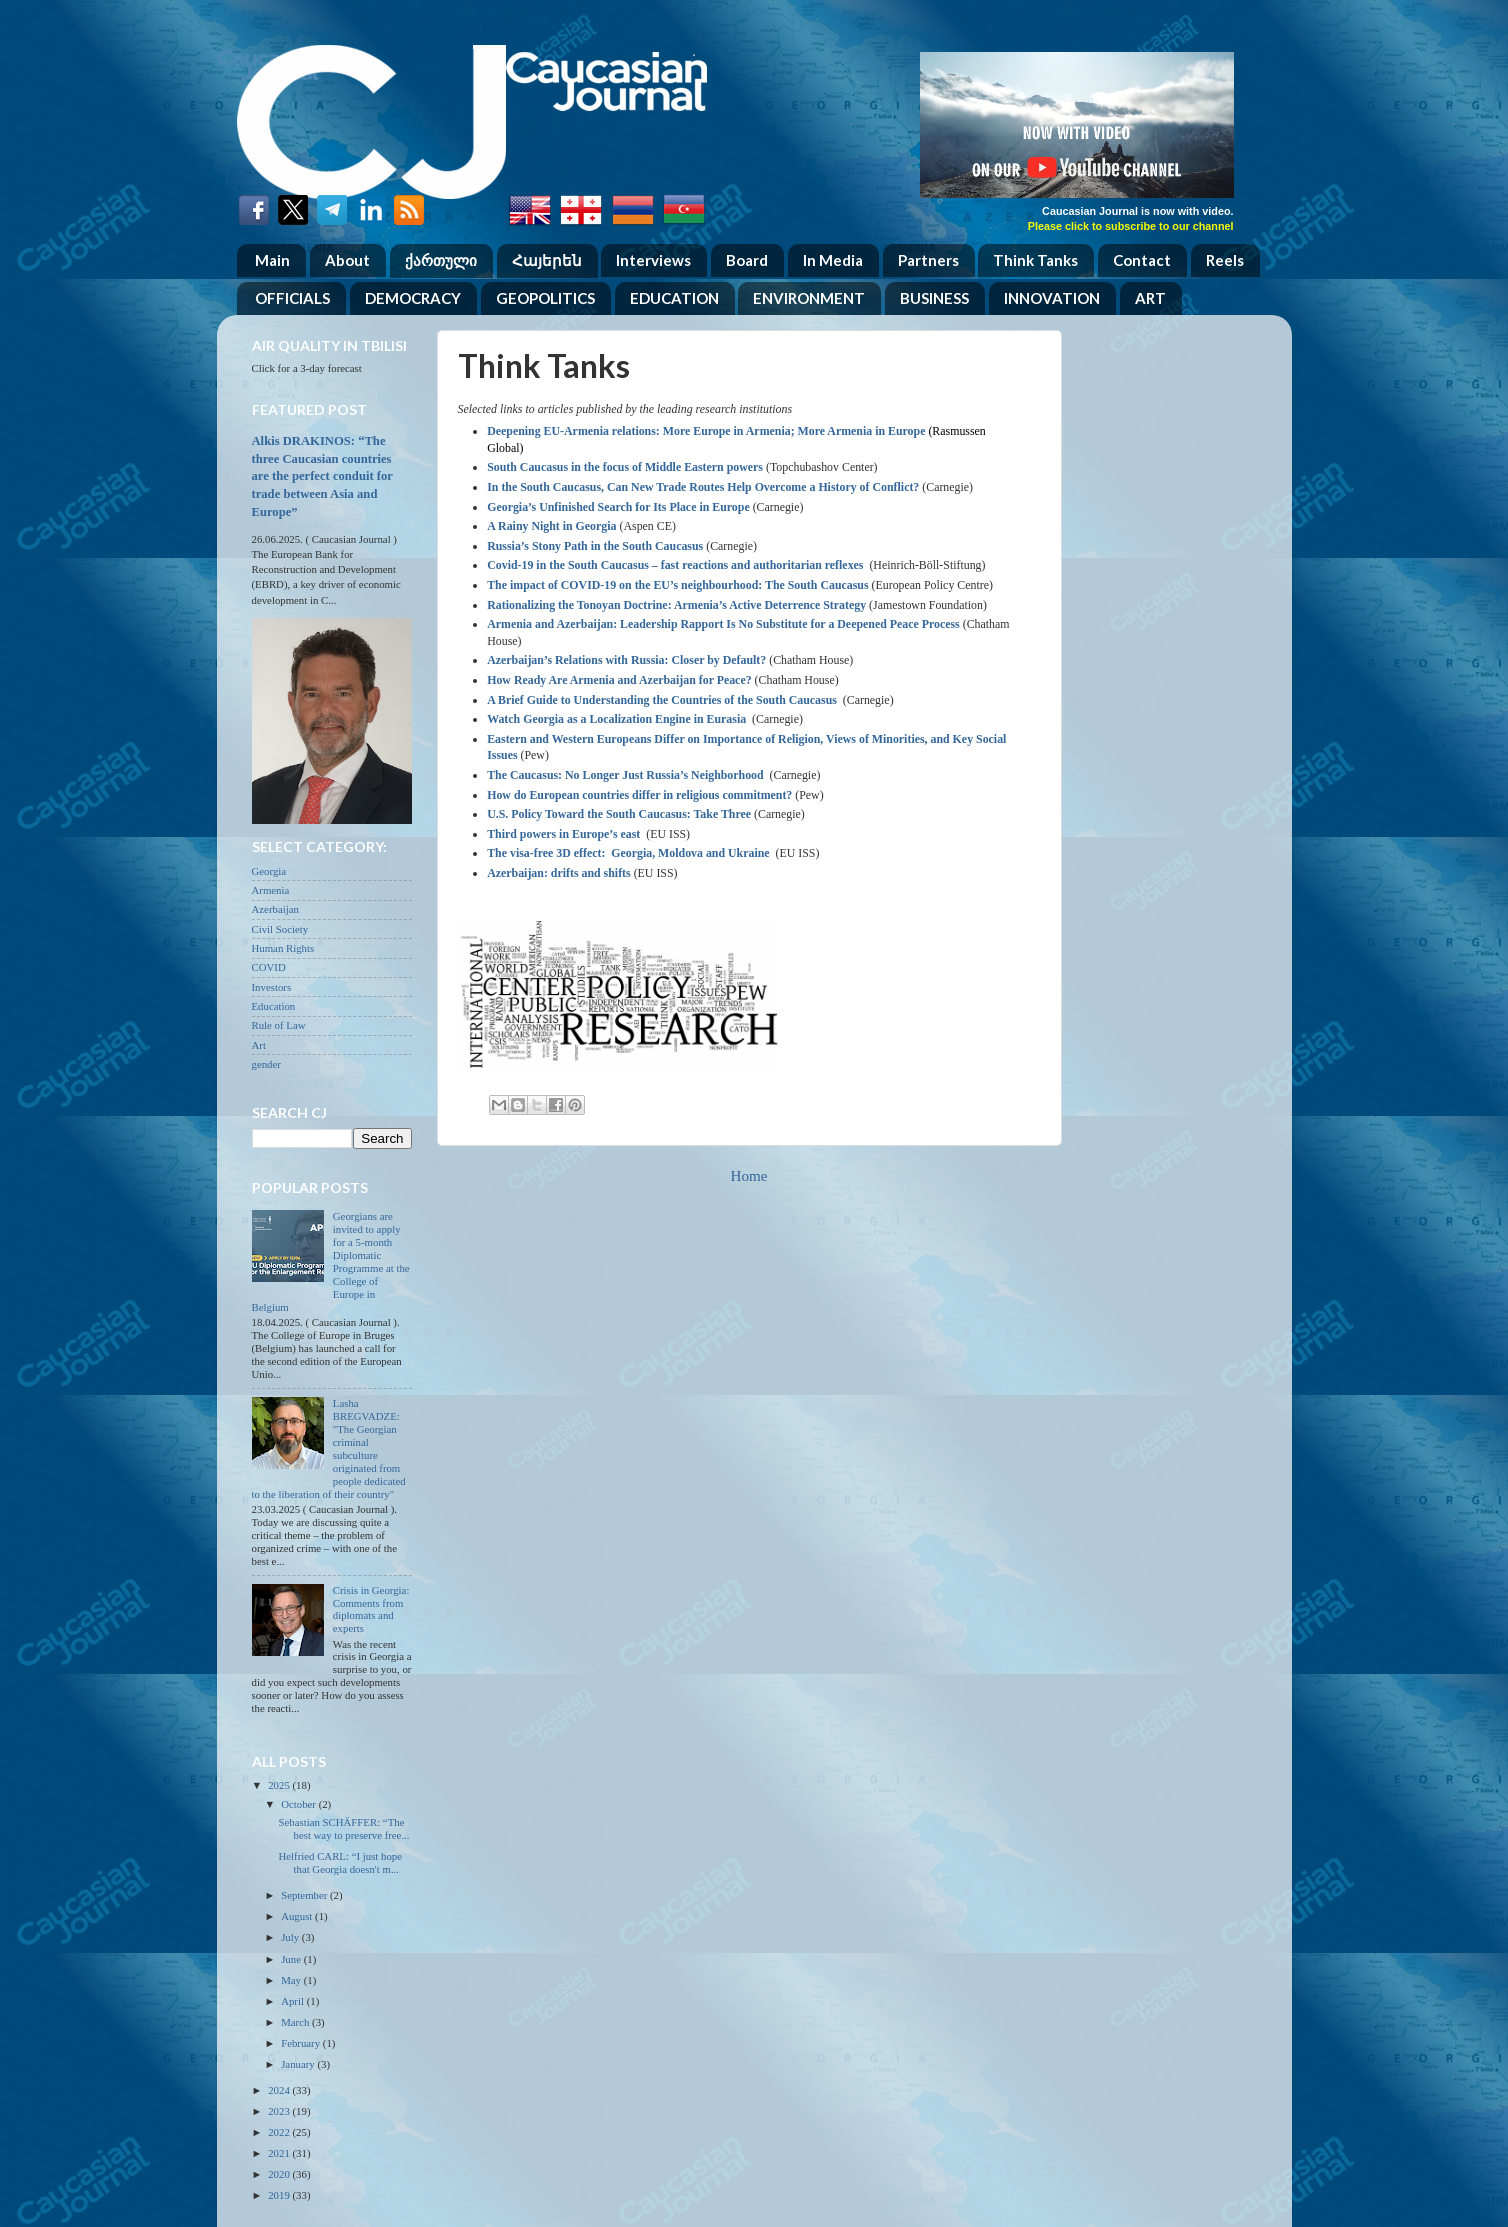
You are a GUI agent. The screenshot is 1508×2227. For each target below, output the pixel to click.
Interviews (653, 260)
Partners (928, 260)
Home (749, 1176)
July (291, 1937)
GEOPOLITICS (545, 298)
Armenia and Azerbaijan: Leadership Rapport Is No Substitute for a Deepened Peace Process (723, 624)
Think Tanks (1035, 260)
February (302, 2043)
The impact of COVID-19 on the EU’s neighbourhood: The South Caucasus (677, 585)
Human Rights (283, 948)
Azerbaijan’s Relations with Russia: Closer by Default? (626, 660)
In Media (833, 260)
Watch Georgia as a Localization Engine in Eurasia (616, 719)
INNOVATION (1052, 298)
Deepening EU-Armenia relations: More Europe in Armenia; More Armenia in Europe (706, 431)
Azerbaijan (275, 909)
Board (747, 260)
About (347, 260)
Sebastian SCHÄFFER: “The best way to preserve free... (343, 1828)
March (296, 2022)
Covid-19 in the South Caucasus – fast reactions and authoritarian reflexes (676, 565)
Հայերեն (547, 260)
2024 (280, 2090)
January (299, 2064)
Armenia (271, 890)
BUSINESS (934, 298)
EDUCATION (674, 298)
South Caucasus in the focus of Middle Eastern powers (625, 467)
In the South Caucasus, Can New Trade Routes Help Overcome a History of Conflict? (703, 487)
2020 (280, 2174)
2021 (280, 2153)
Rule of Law (279, 1025)
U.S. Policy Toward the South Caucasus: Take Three (619, 814)
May (292, 1980)
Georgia (269, 871)
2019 (280, 2195)
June (292, 1959)
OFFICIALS (292, 298)
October (299, 1804)
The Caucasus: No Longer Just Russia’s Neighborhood (625, 775)
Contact (1142, 260)
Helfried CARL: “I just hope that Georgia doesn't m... (340, 1862)
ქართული (441, 260)
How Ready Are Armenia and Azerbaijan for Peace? (619, 680)
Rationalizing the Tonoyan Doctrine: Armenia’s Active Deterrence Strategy (676, 605)
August (298, 1916)
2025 (280, 1785)
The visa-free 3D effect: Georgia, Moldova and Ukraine (628, 853)
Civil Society (280, 929)
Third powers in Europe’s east (563, 834)
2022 (280, 2132)
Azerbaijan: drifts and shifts (559, 873)
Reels (1225, 260)
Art (259, 1045)
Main (272, 260)
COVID (269, 967)
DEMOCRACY (413, 298)
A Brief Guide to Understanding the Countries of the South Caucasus (662, 700)
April (294, 2001)
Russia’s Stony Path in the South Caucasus (595, 546)
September (305, 1895)
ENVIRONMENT (809, 298)
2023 (280, 2111)
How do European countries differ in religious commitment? (639, 795)
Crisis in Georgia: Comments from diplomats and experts (371, 1609)
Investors (272, 987)
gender (266, 1064)
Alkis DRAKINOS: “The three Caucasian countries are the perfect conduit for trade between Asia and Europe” (322, 476)
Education (274, 1006)
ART (1150, 298)
